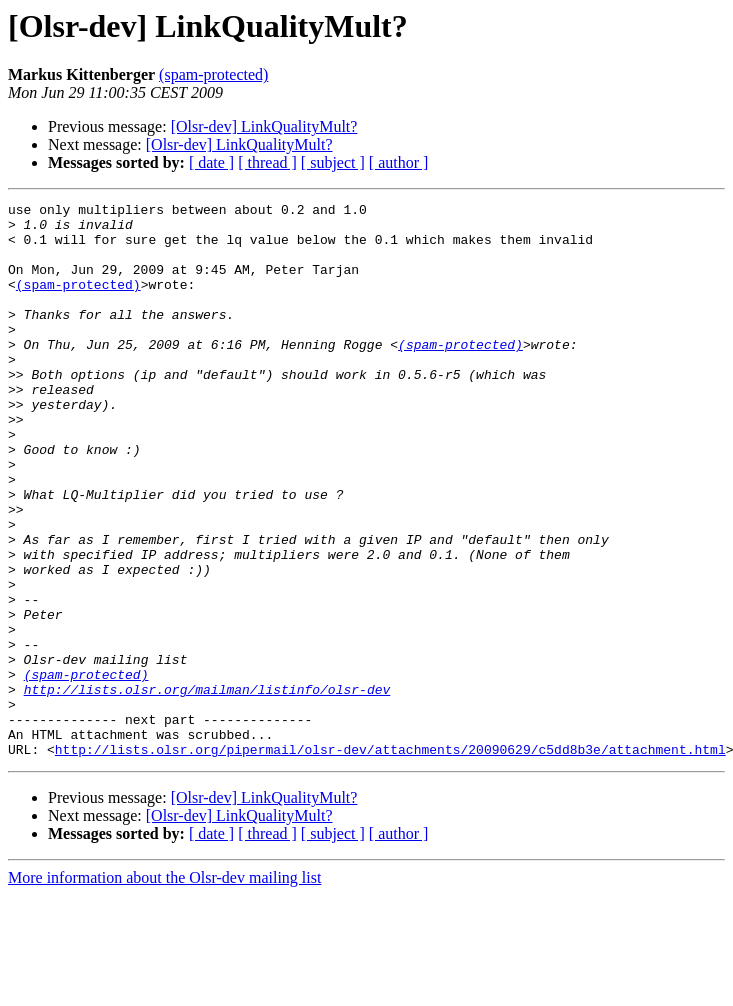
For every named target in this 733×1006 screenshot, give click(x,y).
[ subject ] (333, 162)
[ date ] (211, 162)
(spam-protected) (213, 74)
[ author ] (399, 162)
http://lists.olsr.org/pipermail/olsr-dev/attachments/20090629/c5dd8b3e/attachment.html (390, 860)
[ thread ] (267, 162)
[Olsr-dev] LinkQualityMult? (264, 126)
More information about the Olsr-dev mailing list (164, 988)
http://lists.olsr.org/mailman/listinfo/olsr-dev (207, 788)
